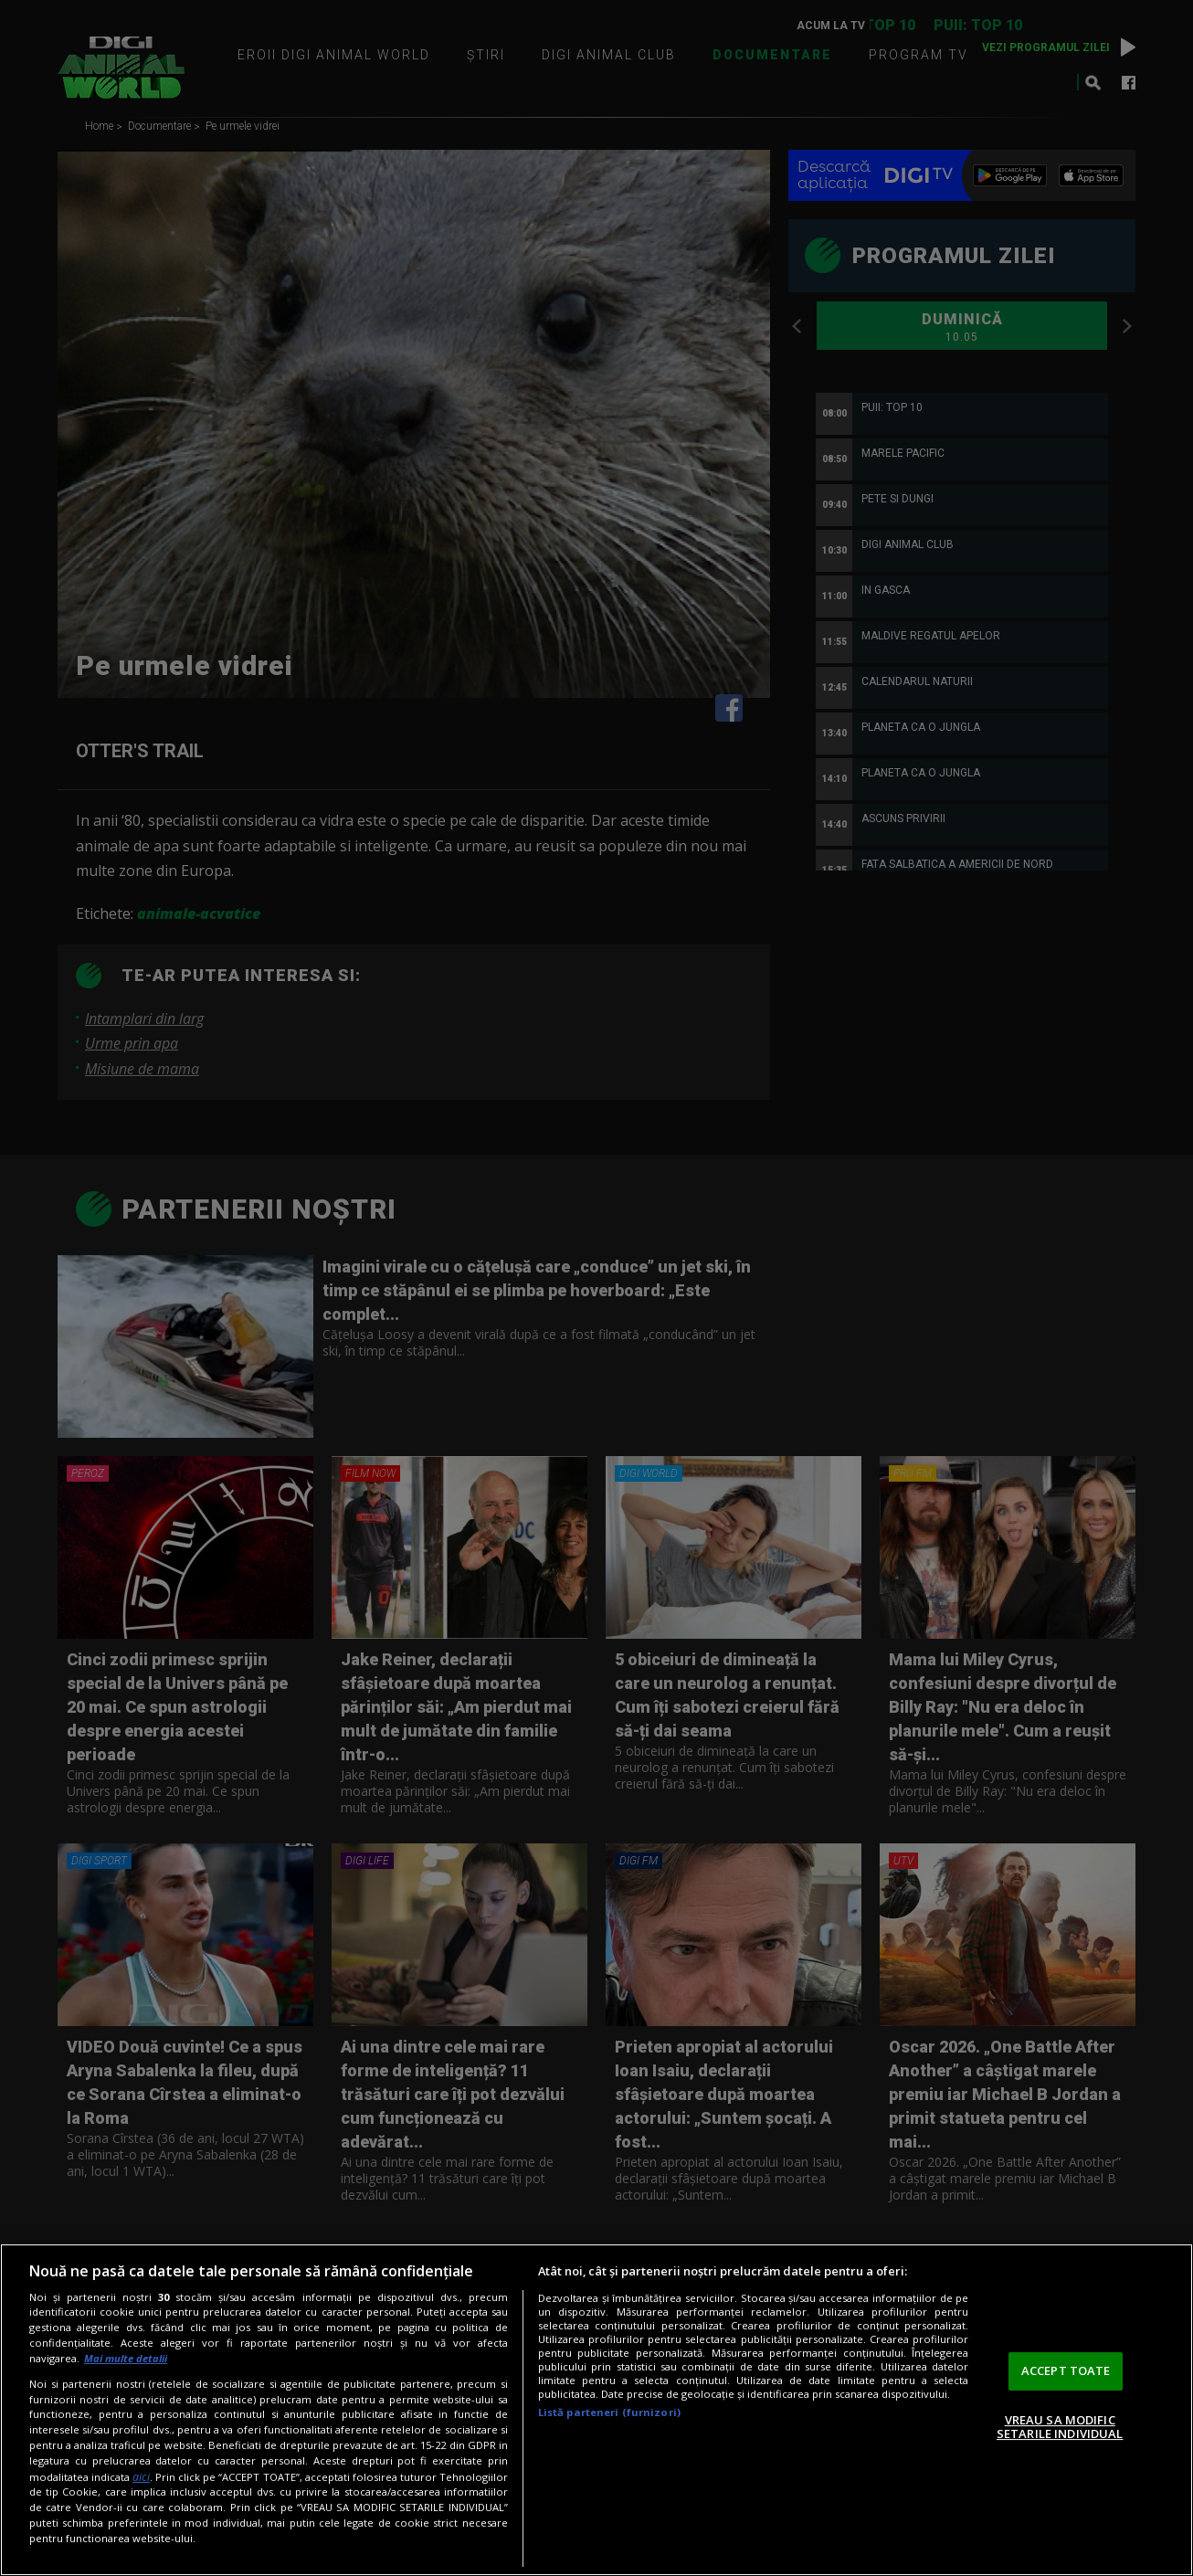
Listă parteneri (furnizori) (609, 2412)
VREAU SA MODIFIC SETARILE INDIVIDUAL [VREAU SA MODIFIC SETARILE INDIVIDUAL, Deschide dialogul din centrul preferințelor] (1060, 2427)
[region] (596, 2409)
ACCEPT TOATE (1066, 2370)
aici (141, 2477)
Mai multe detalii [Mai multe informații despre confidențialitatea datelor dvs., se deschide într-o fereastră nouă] (125, 2358)
